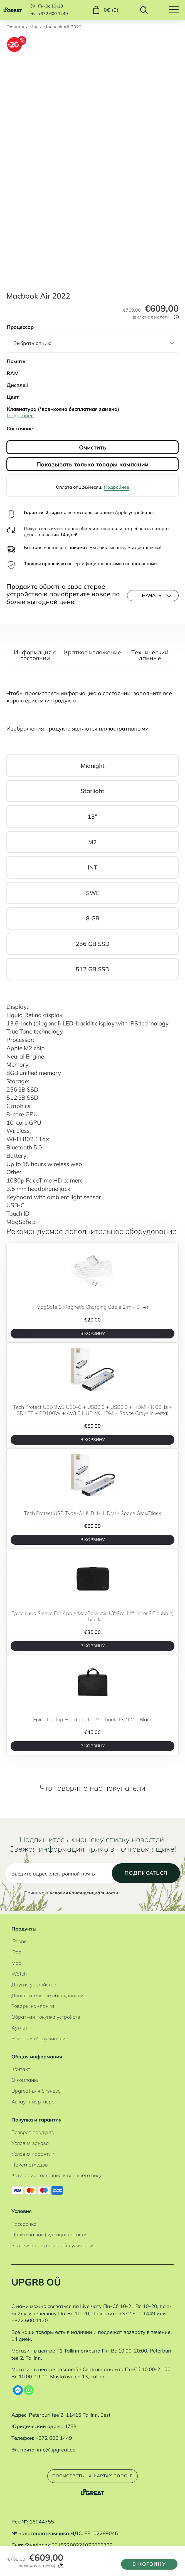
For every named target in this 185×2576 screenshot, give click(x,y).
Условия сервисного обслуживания (53, 2253)
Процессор (20, 327)
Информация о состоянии (35, 656)
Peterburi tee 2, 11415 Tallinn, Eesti (70, 2422)
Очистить (92, 447)
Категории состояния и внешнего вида (57, 2183)
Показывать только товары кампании (92, 464)
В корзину (147, 2563)
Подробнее (116, 487)
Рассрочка (24, 2232)
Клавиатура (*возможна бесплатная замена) (63, 409)
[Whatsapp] (29, 2398)
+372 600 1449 (53, 14)
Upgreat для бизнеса (36, 2098)
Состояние (20, 428)
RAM (13, 373)
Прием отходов (29, 2172)
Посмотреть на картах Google (92, 2484)
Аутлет (19, 2035)
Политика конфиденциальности (49, 2242)
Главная (15, 26)
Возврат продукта (33, 2140)
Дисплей (17, 385)
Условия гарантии (32, 2161)
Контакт (20, 2077)
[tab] (35, 659)
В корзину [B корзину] (92, 1335)
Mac (33, 26)
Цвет (13, 397)
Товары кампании (32, 2014)
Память (16, 361)
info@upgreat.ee (56, 2457)
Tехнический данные (150, 656)
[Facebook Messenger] (18, 2398)
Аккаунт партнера (33, 2109)
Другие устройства (33, 1992)
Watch (19, 1981)
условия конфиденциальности (84, 1900)
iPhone (19, 1949)
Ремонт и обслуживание (39, 2046)
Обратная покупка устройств (45, 2025)
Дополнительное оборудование (48, 2003)
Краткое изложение (92, 653)
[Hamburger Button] (177, 10)
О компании (25, 2088)
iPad (16, 1960)
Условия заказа (30, 2151)
